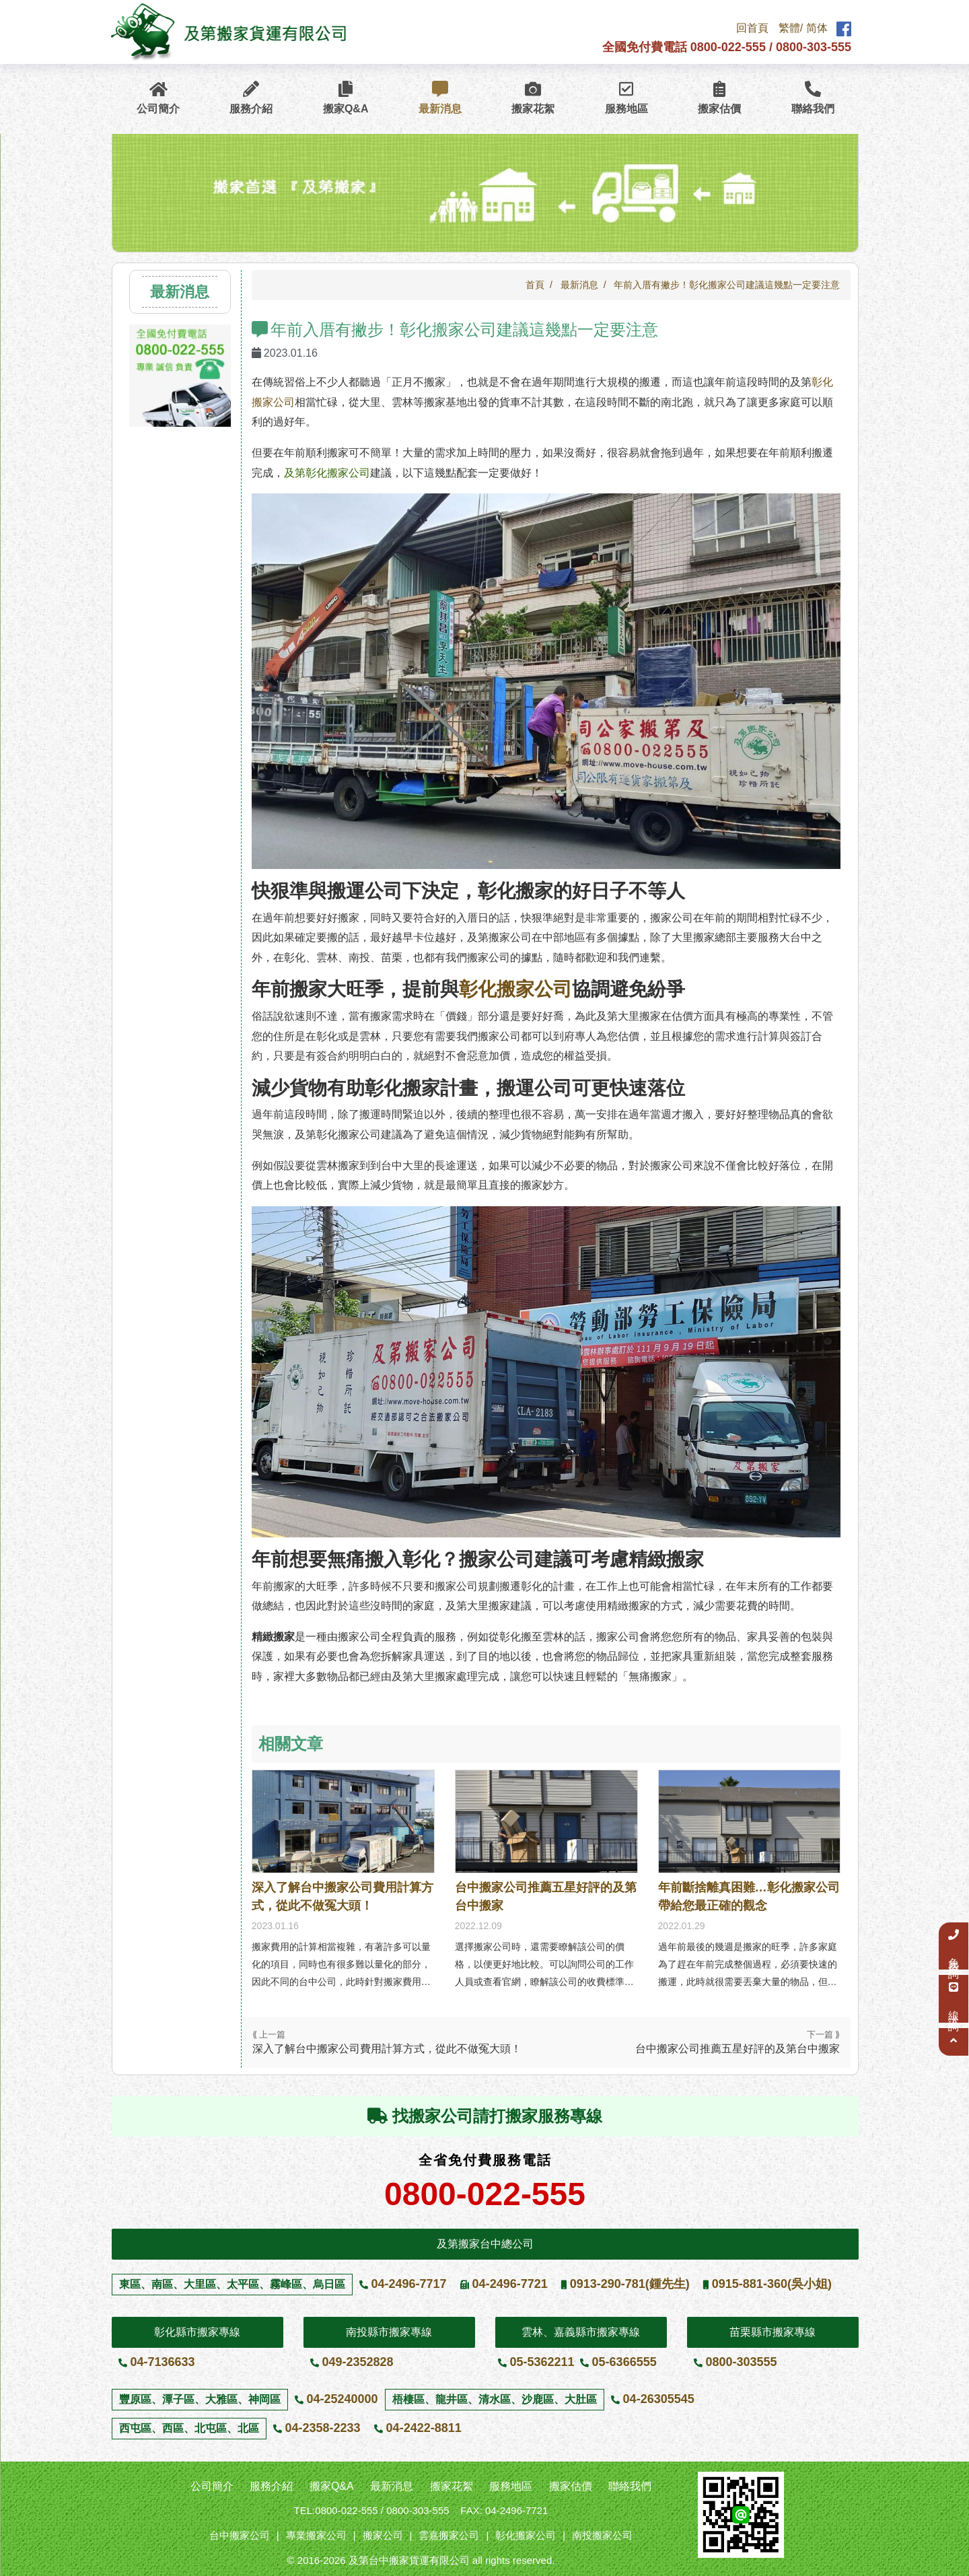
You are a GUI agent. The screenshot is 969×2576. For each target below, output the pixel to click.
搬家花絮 (532, 97)
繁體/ (791, 28)
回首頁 (752, 28)
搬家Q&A (346, 97)
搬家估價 (719, 97)
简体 (817, 28)
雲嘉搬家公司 (449, 2535)
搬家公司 (383, 2535)
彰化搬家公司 (515, 989)
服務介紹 (251, 97)
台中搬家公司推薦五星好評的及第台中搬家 (546, 1896)
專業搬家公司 (316, 2535)
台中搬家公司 (239, 2535)
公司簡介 (158, 97)
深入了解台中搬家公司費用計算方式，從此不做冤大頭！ (342, 1896)
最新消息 (440, 97)
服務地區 (626, 97)
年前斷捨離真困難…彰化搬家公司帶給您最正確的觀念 (749, 1896)
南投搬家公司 (602, 2535)
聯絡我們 (812, 97)
